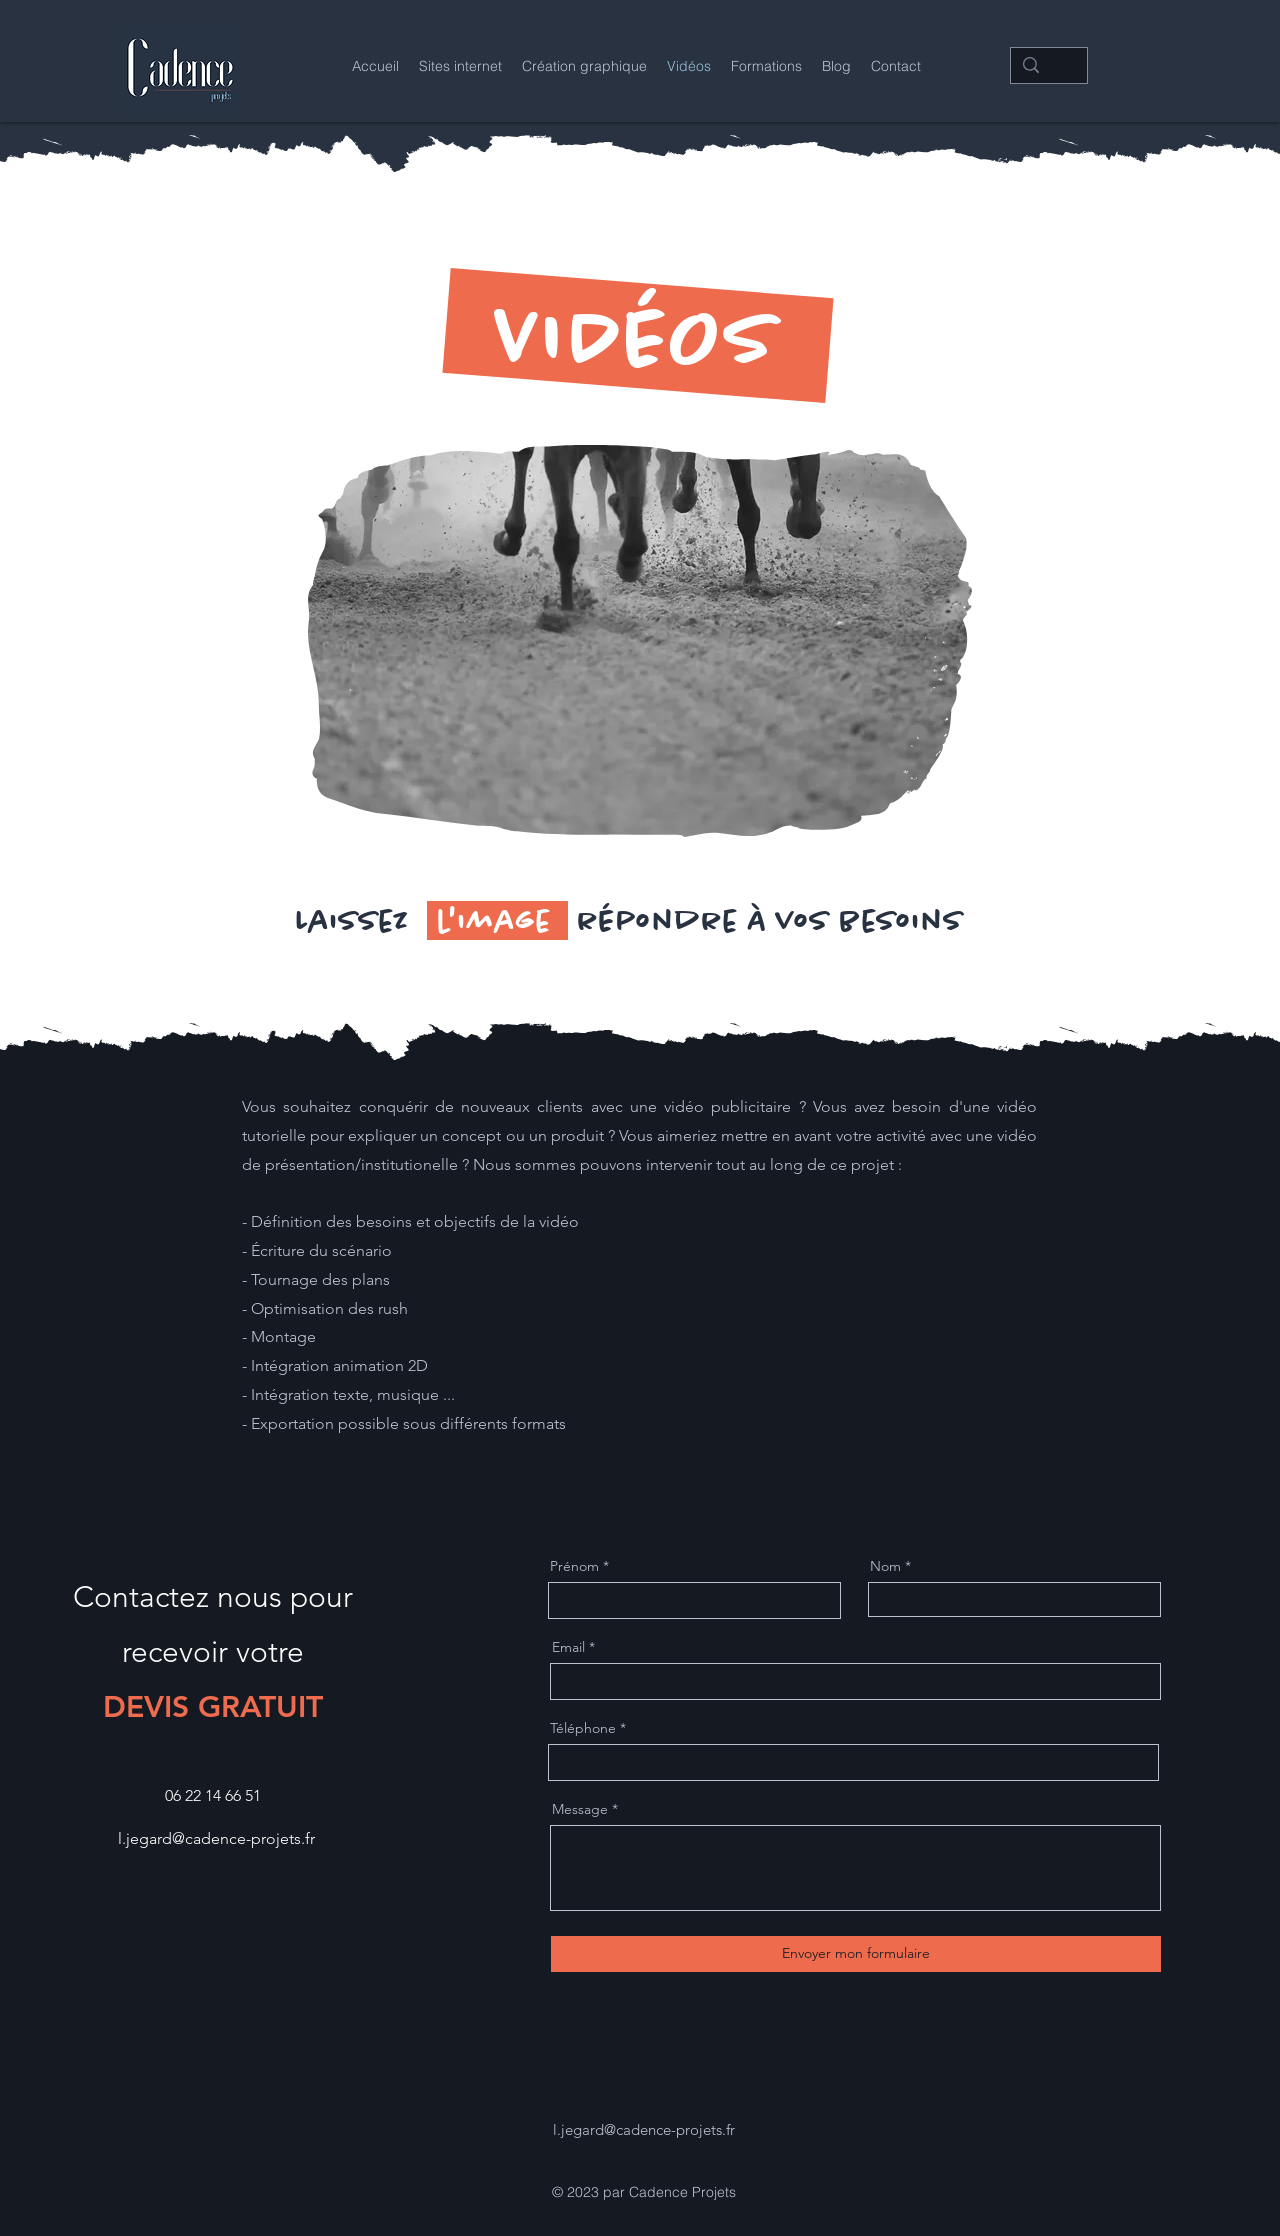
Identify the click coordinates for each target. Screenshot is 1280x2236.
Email (568, 1647)
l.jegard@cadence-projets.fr (216, 1838)
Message (580, 1809)
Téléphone (583, 1728)
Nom (885, 1566)
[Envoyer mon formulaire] (856, 1954)
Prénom (574, 1566)
